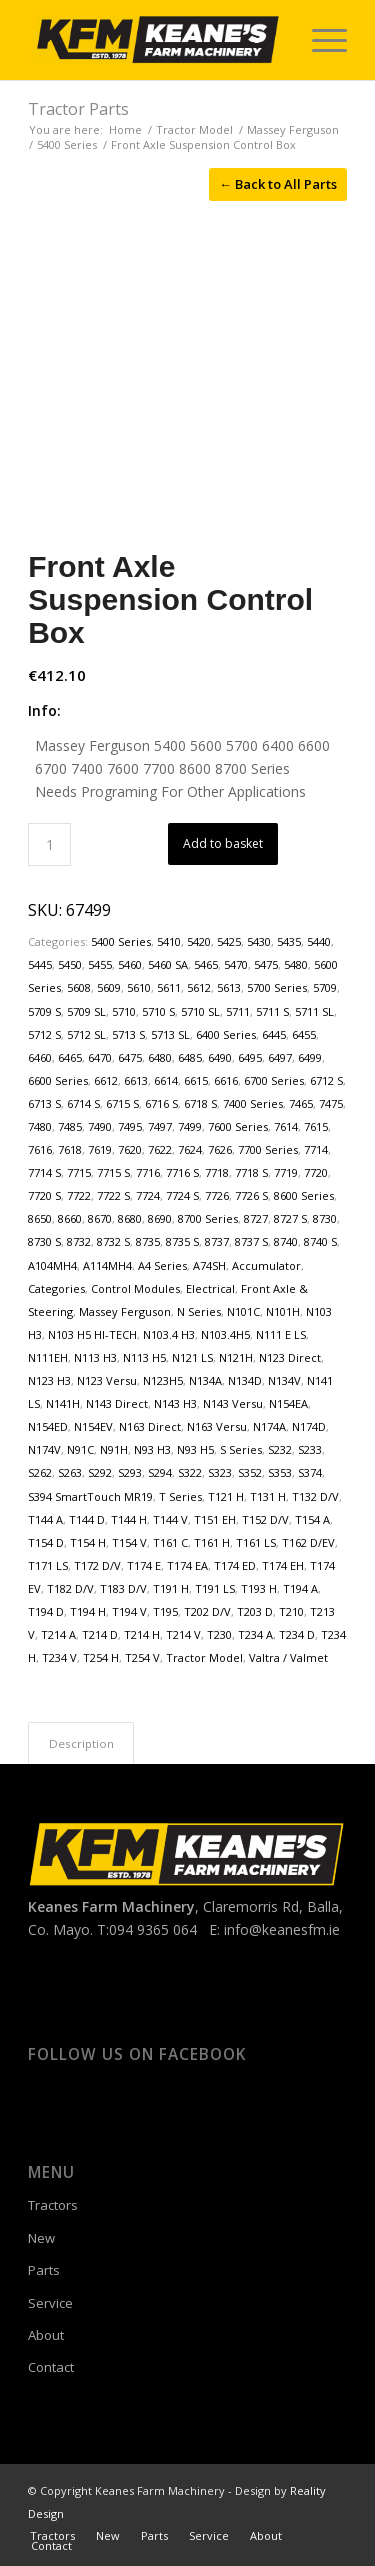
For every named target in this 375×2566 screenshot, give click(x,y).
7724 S (182, 1195)
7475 (331, 1103)
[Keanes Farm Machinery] (155, 40)
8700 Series (208, 1218)
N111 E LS (281, 1334)
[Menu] (319, 40)
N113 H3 (95, 1357)
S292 (100, 1472)
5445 (40, 964)
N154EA (288, 1403)
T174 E (144, 1565)
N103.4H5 (225, 1334)
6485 (190, 1057)
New (41, 2238)
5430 (259, 941)
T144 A (45, 1519)
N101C (243, 1311)
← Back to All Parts (278, 184)
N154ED (48, 1426)
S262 (40, 1472)
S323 (220, 1472)
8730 (325, 1218)
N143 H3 (175, 1403)
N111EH (48, 1357)
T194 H (88, 1611)
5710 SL (200, 1011)
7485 (70, 1126)
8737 (217, 1241)
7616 (40, 1149)
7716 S (182, 1172)
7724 (148, 1195)
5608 (79, 987)
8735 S (182, 1241)
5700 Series (277, 987)
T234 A (255, 1634)
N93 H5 (195, 1449)
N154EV (93, 1426)
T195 (165, 1611)
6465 (70, 1057)
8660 (70, 1218)
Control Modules (135, 1288)
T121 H (226, 1496)
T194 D (46, 1611)
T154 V (129, 1542)
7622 (160, 1149)
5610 (139, 987)
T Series (180, 1496)
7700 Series (268, 1149)
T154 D (46, 1542)
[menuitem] (319, 40)
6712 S (326, 1080)
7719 (286, 1172)
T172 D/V (97, 1565)
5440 (319, 941)
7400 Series (253, 1103)
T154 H (88, 1542)
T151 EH (215, 1519)
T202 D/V (207, 1611)
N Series (199, 1311)
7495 (130, 1126)
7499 (190, 1126)
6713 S (44, 1103)
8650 (40, 1218)
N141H (63, 1403)
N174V (44, 1449)
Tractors (53, 2205)
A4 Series (162, 1265)
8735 (148, 1241)
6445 (274, 1034)
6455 (304, 1034)
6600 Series (58, 1080)
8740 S (320, 1241)
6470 (100, 1057)
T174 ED (235, 1565)
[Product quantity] (49, 844)
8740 (286, 1241)
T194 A (300, 1588)
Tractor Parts (78, 109)
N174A (269, 1426)
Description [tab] (81, 1743)
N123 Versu (107, 1380)
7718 (217, 1172)
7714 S (44, 1172)
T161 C (170, 1542)
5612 (199, 987)
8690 (160, 1218)
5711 (238, 1011)
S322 (190, 1472)
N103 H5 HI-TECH (92, 1334)
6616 (226, 1080)
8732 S (113, 1241)
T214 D (100, 1634)
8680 (130, 1218)
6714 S (83, 1103)
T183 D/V (123, 1588)
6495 (250, 1057)
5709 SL (86, 1011)
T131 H (268, 1496)
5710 (124, 1011)
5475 (266, 964)
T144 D (87, 1519)
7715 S (113, 1172)
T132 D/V (315, 1496)
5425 (229, 941)
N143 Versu (233, 1403)
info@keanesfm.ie (282, 1929)
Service (50, 2303)
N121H (236, 1357)
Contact (51, 2367)
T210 (291, 1611)
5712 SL (86, 1034)
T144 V (170, 1519)
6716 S (161, 1103)
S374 (310, 1472)
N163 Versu (217, 1426)
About (46, 2335)
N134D (245, 1380)
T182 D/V (70, 1588)
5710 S (158, 1011)
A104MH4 (52, 1265)
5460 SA (168, 964)
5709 (325, 987)
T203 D (255, 1611)
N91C (80, 1449)
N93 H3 (152, 1449)
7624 (190, 1149)
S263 (70, 1472)
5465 (206, 964)
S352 (250, 1472)
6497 (280, 1057)
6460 (40, 1057)
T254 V (142, 1657)
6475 (130, 1057)
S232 (280, 1449)
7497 (160, 1126)
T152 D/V (265, 1519)
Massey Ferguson (125, 1311)
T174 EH (283, 1565)
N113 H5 (144, 1357)
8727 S (290, 1218)
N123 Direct (290, 1357)
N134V (284, 1380)
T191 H (171, 1588)
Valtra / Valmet (288, 1657)
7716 (148, 1172)
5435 (289, 941)
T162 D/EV (308, 1542)
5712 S (44, 1034)
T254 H (101, 1657)
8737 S (251, 1241)
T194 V (129, 1611)
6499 (310, 1057)
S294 (160, 1472)
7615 (316, 1126)
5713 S (128, 1034)
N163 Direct (150, 1426)
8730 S (44, 1241)
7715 (79, 1172)
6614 (166, 1080)
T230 (219, 1634)
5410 (169, 941)
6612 (106, 1080)
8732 (79, 1241)
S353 (280, 1472)
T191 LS (215, 1588)
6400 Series (226, 1034)
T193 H (259, 1588)
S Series (241, 1449)
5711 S (272, 1011)
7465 (301, 1103)
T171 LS (48, 1565)
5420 (199, 941)
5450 (70, 964)
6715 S (122, 1103)
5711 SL (314, 1011)
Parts (44, 2270)
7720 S (44, 1195)
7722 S (113, 1195)
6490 (220, 1057)
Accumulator (266, 1265)
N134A (205, 1380)
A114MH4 (107, 1265)
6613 (136, 1080)
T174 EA (187, 1565)
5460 (130, 964)
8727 (256, 1218)
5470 (236, 964)
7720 (316, 1172)
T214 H (142, 1634)
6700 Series (274, 1080)
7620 (130, 1149)
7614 (286, 1126)
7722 (79, 1195)
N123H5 (163, 1380)
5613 (229, 987)
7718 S (251, 1172)
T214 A (58, 1634)
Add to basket (223, 843)
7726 (217, 1195)
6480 (160, 1057)
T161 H (212, 1542)
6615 (196, 1080)
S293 (130, 1472)
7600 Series (238, 1126)
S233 (310, 1449)
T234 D (297, 1634)
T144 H (129, 1519)
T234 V (59, 1657)
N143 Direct (117, 1403)
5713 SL (170, 1034)
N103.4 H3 (169, 1334)
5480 (296, 964)
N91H (114, 1449)
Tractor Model (204, 1657)
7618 (70, 1149)
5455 (100, 964)
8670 (100, 1218)
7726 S (251, 1195)
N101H (283, 1311)
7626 (220, 1149)
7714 (316, 1149)
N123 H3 (49, 1380)
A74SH (209, 1265)
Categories (56, 1288)
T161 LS (256, 1542)
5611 (169, 987)
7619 (100, 1149)
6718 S (200, 1103)
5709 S (44, 1011)
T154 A (312, 1519)
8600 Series (304, 1195)
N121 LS (192, 1357)
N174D (309, 1426)
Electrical (210, 1288)
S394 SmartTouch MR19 (90, 1496)
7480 (40, 1126)
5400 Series (121, 941)
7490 (100, 1126)
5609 (109, 987)
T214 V (183, 1634)
